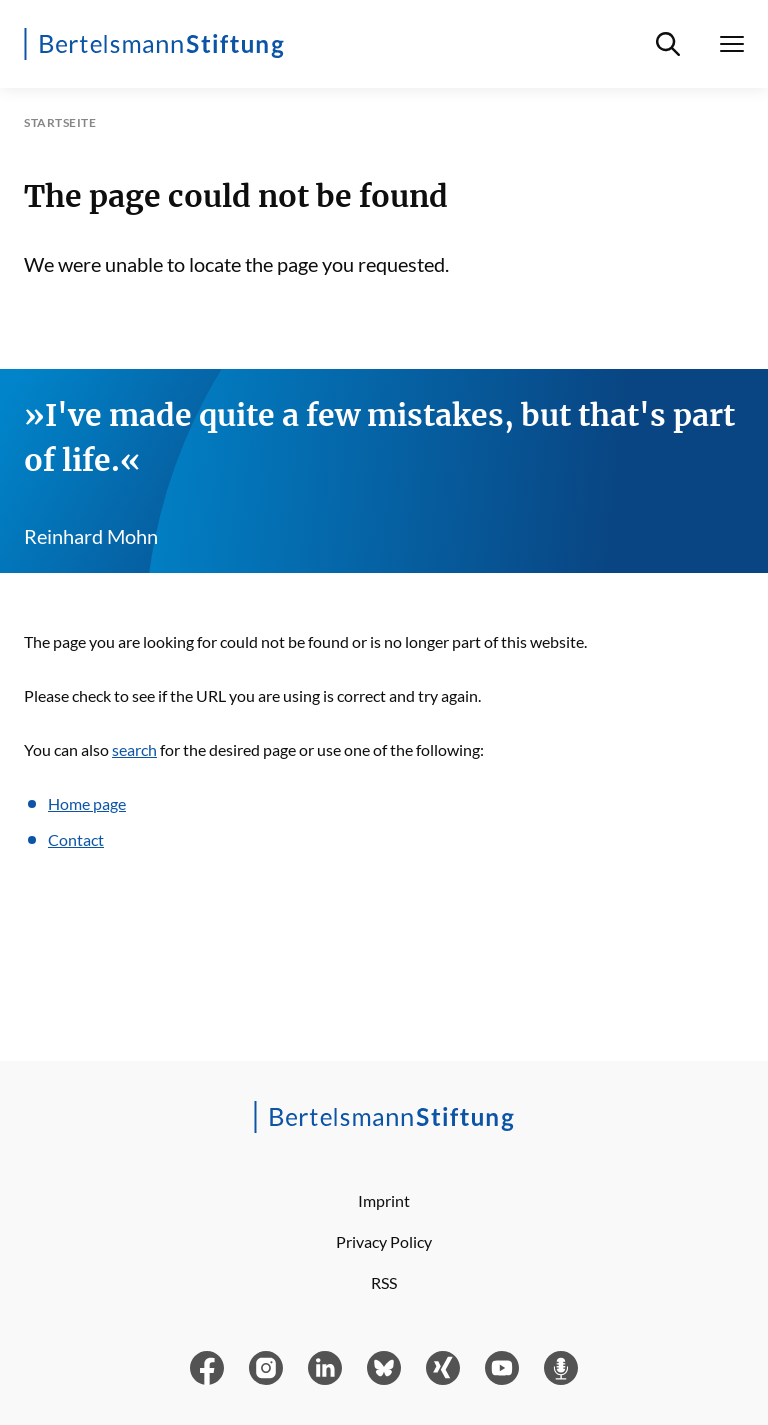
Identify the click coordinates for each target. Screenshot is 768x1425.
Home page (87, 803)
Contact (76, 839)
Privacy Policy (384, 1241)
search (134, 749)
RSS (384, 1282)
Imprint (384, 1200)
